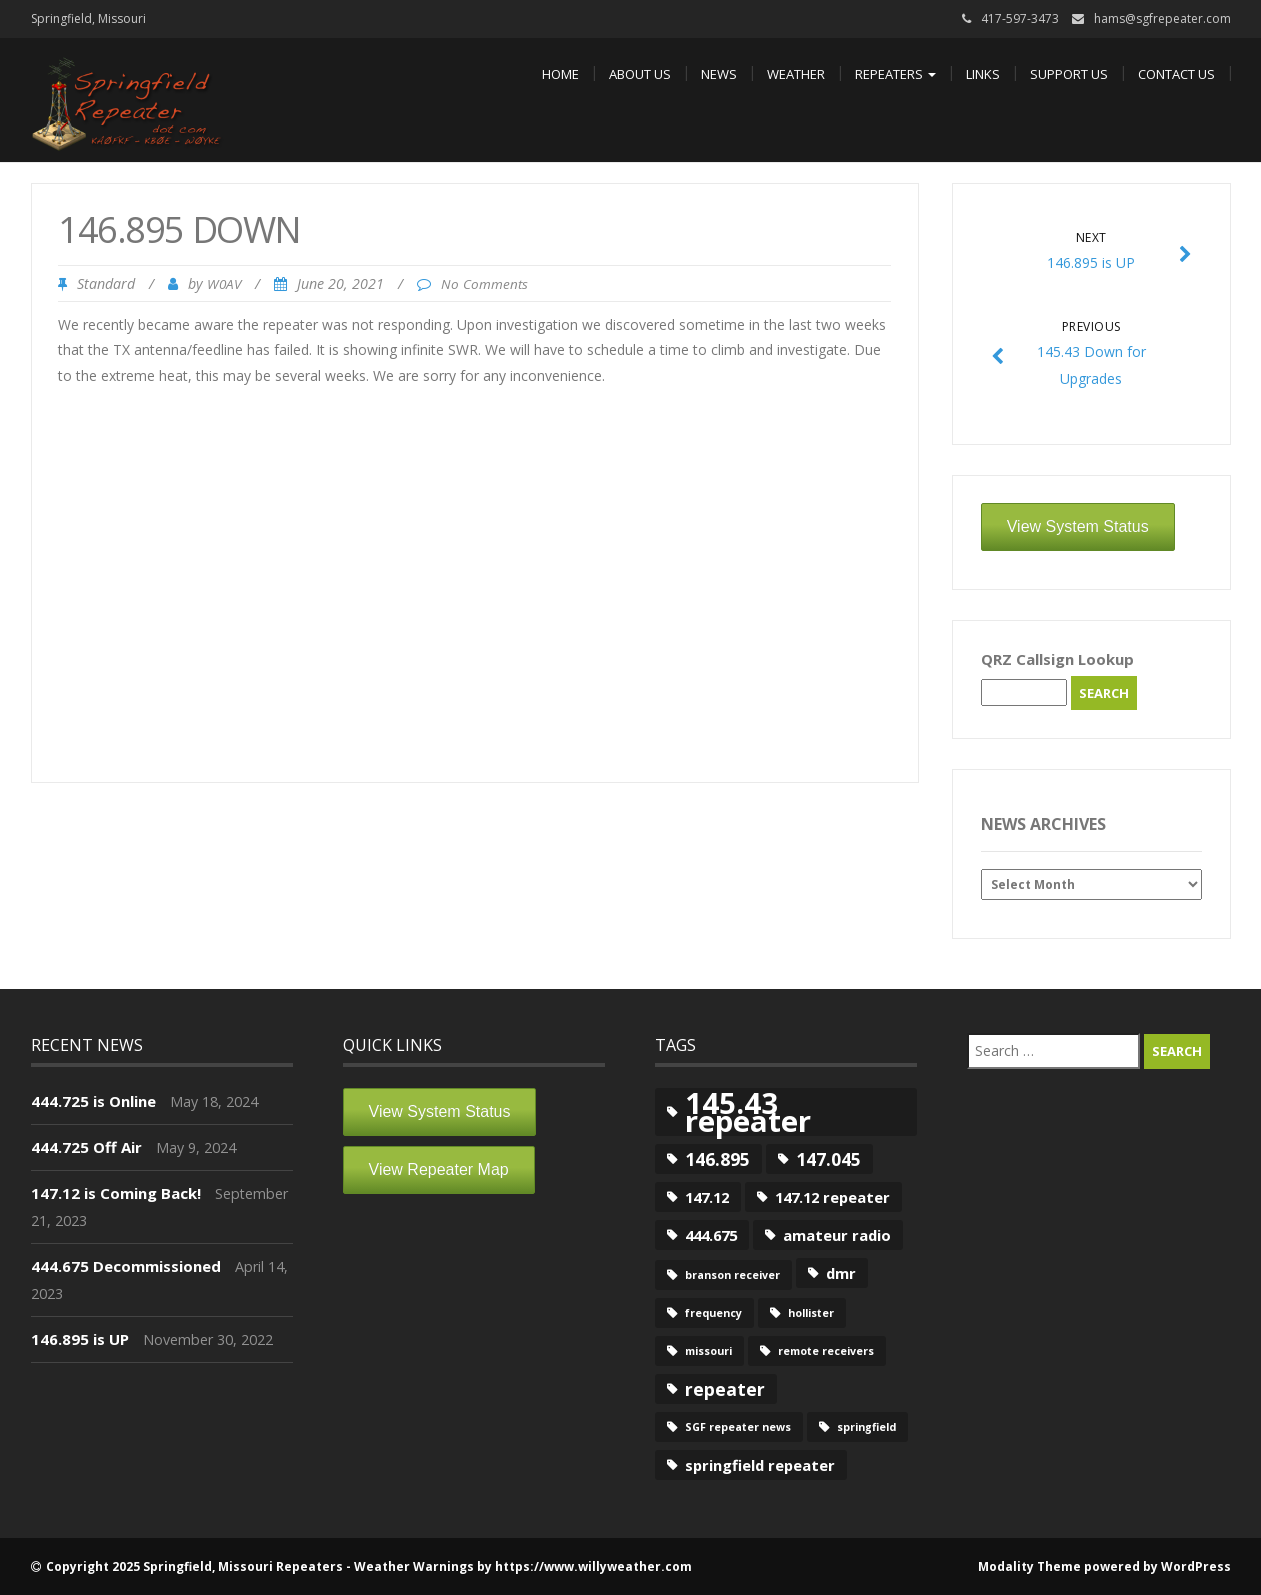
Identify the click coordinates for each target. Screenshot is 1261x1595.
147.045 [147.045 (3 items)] (828, 1159)
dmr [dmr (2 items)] (841, 1273)
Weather (796, 74)
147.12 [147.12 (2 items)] (707, 1197)
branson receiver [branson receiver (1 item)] (732, 1275)
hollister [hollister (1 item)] (811, 1313)
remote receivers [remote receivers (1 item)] (826, 1351)
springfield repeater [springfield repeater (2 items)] (760, 1465)
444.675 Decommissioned (126, 1266)
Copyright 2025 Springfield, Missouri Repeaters (194, 1566)
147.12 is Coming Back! (116, 1193)
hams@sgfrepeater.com (1162, 18)
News (719, 74)
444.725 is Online (93, 1101)
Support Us (1069, 74)
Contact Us (1176, 74)
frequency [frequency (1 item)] (713, 1313)
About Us (640, 74)
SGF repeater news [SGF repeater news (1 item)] (738, 1427)
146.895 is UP (80, 1339)
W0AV (224, 284)
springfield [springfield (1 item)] (866, 1427)
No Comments (484, 284)
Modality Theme (1029, 1566)
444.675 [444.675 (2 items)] (711, 1235)
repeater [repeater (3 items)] (725, 1389)
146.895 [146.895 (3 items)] (717, 1159)
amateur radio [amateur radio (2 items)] (837, 1235)
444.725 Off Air (86, 1147)
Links (983, 74)
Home (560, 74)
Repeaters (895, 74)
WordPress (1196, 1566)
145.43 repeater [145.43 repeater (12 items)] (748, 1112)
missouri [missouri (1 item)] (708, 1351)
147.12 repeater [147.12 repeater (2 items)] (832, 1197)
